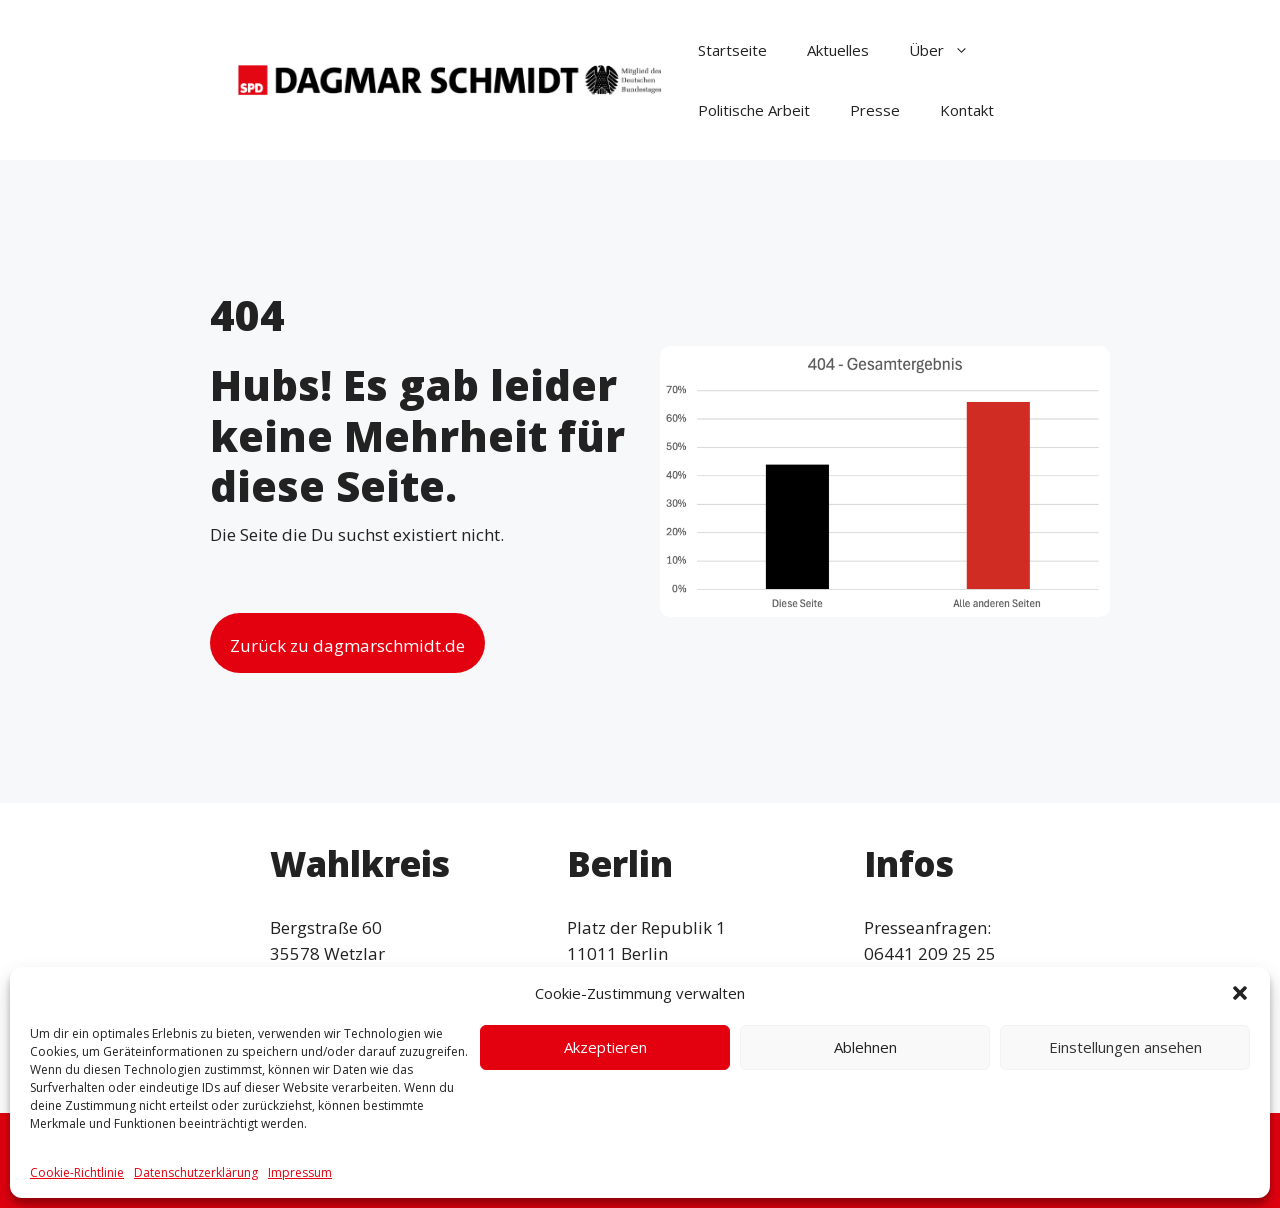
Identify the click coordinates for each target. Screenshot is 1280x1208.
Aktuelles (838, 50)
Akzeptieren (605, 1047)
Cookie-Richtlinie (77, 1172)
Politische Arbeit (754, 110)
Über (949, 50)
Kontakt (967, 110)
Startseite (732, 50)
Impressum (300, 1172)
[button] (1240, 993)
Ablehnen (865, 1047)
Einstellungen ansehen (1125, 1047)
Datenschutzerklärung (196, 1172)
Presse (875, 110)
